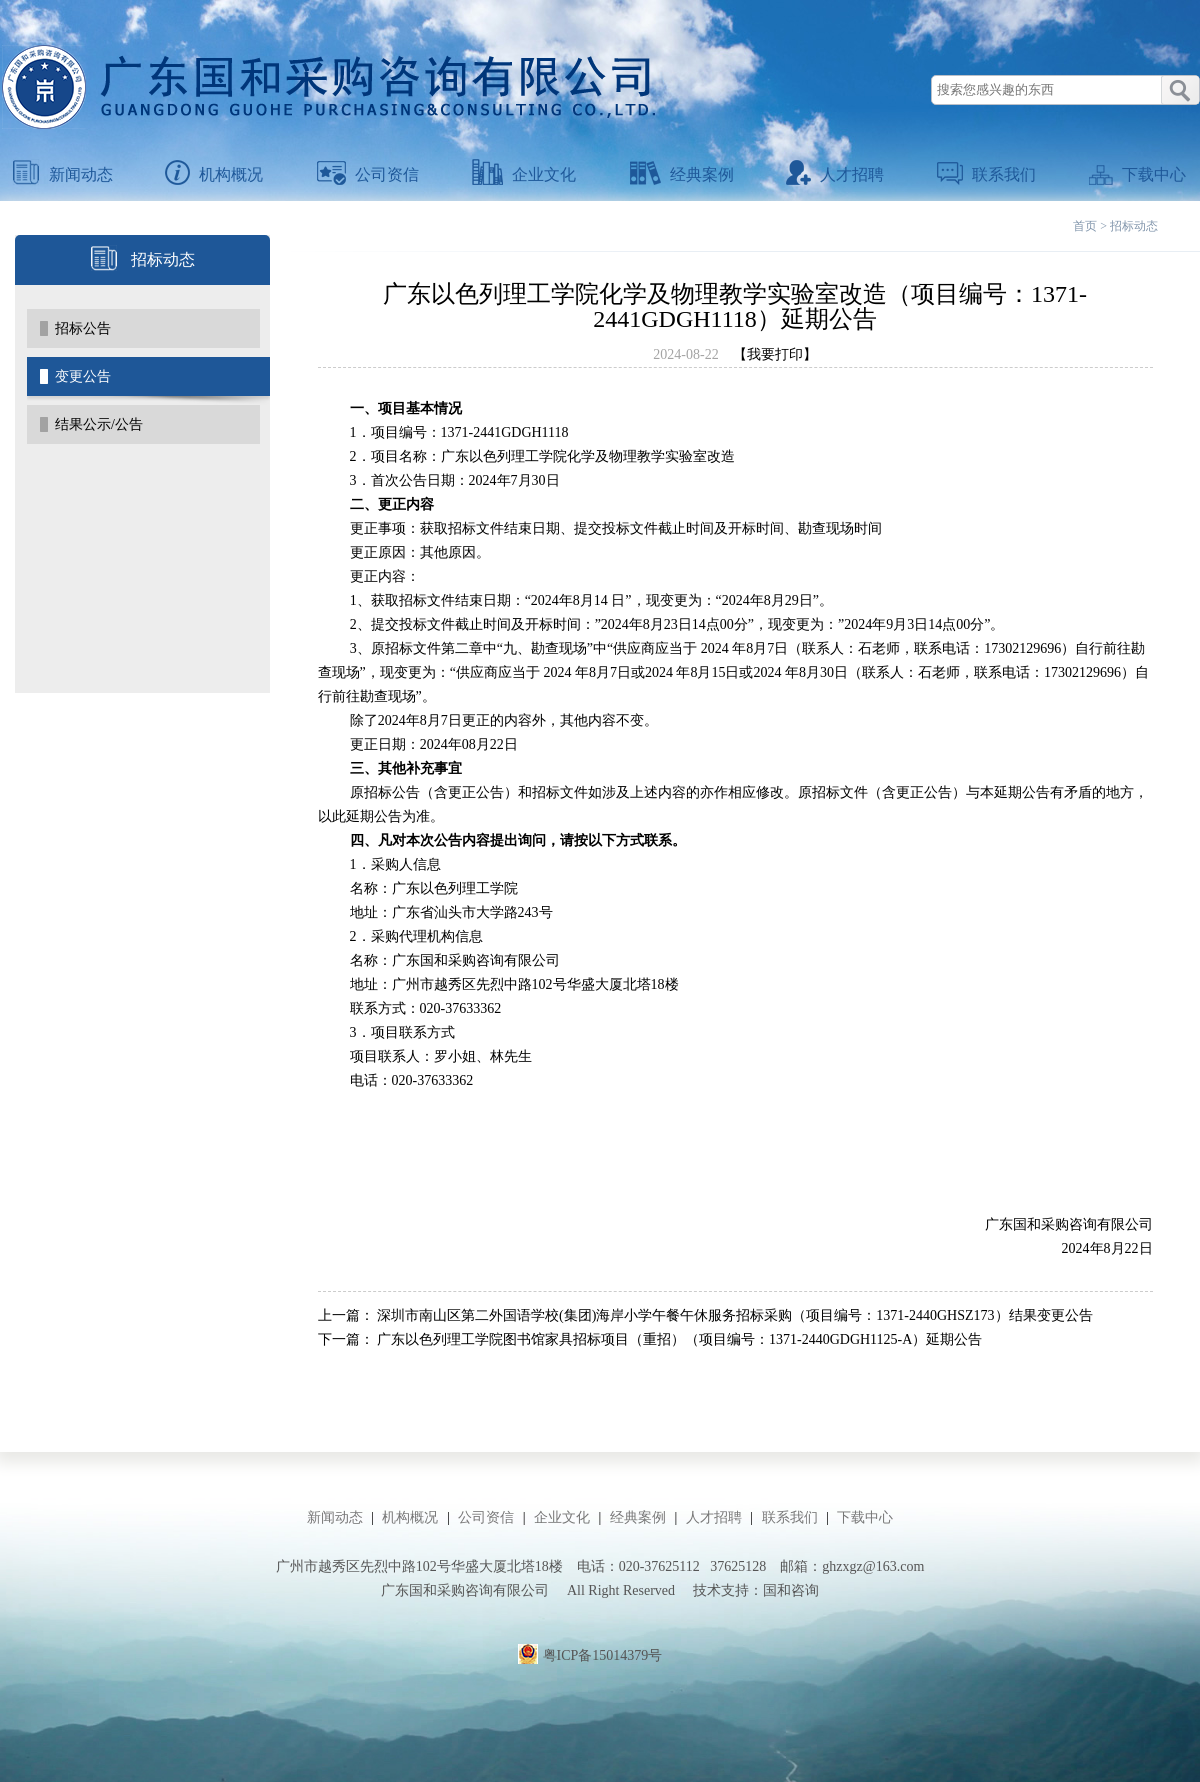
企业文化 (524, 174)
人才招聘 (835, 174)
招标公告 (83, 328)
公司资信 (368, 174)
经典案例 (682, 174)
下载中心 (1137, 174)
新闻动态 (63, 174)
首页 (1085, 226)
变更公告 (83, 376)
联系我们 (986, 174)
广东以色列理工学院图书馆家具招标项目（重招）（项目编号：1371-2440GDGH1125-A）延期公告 (679, 1339)
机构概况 (214, 174)
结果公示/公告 (99, 424)
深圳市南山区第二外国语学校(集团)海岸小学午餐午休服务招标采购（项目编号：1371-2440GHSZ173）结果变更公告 (735, 1315)
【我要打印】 (775, 354)
